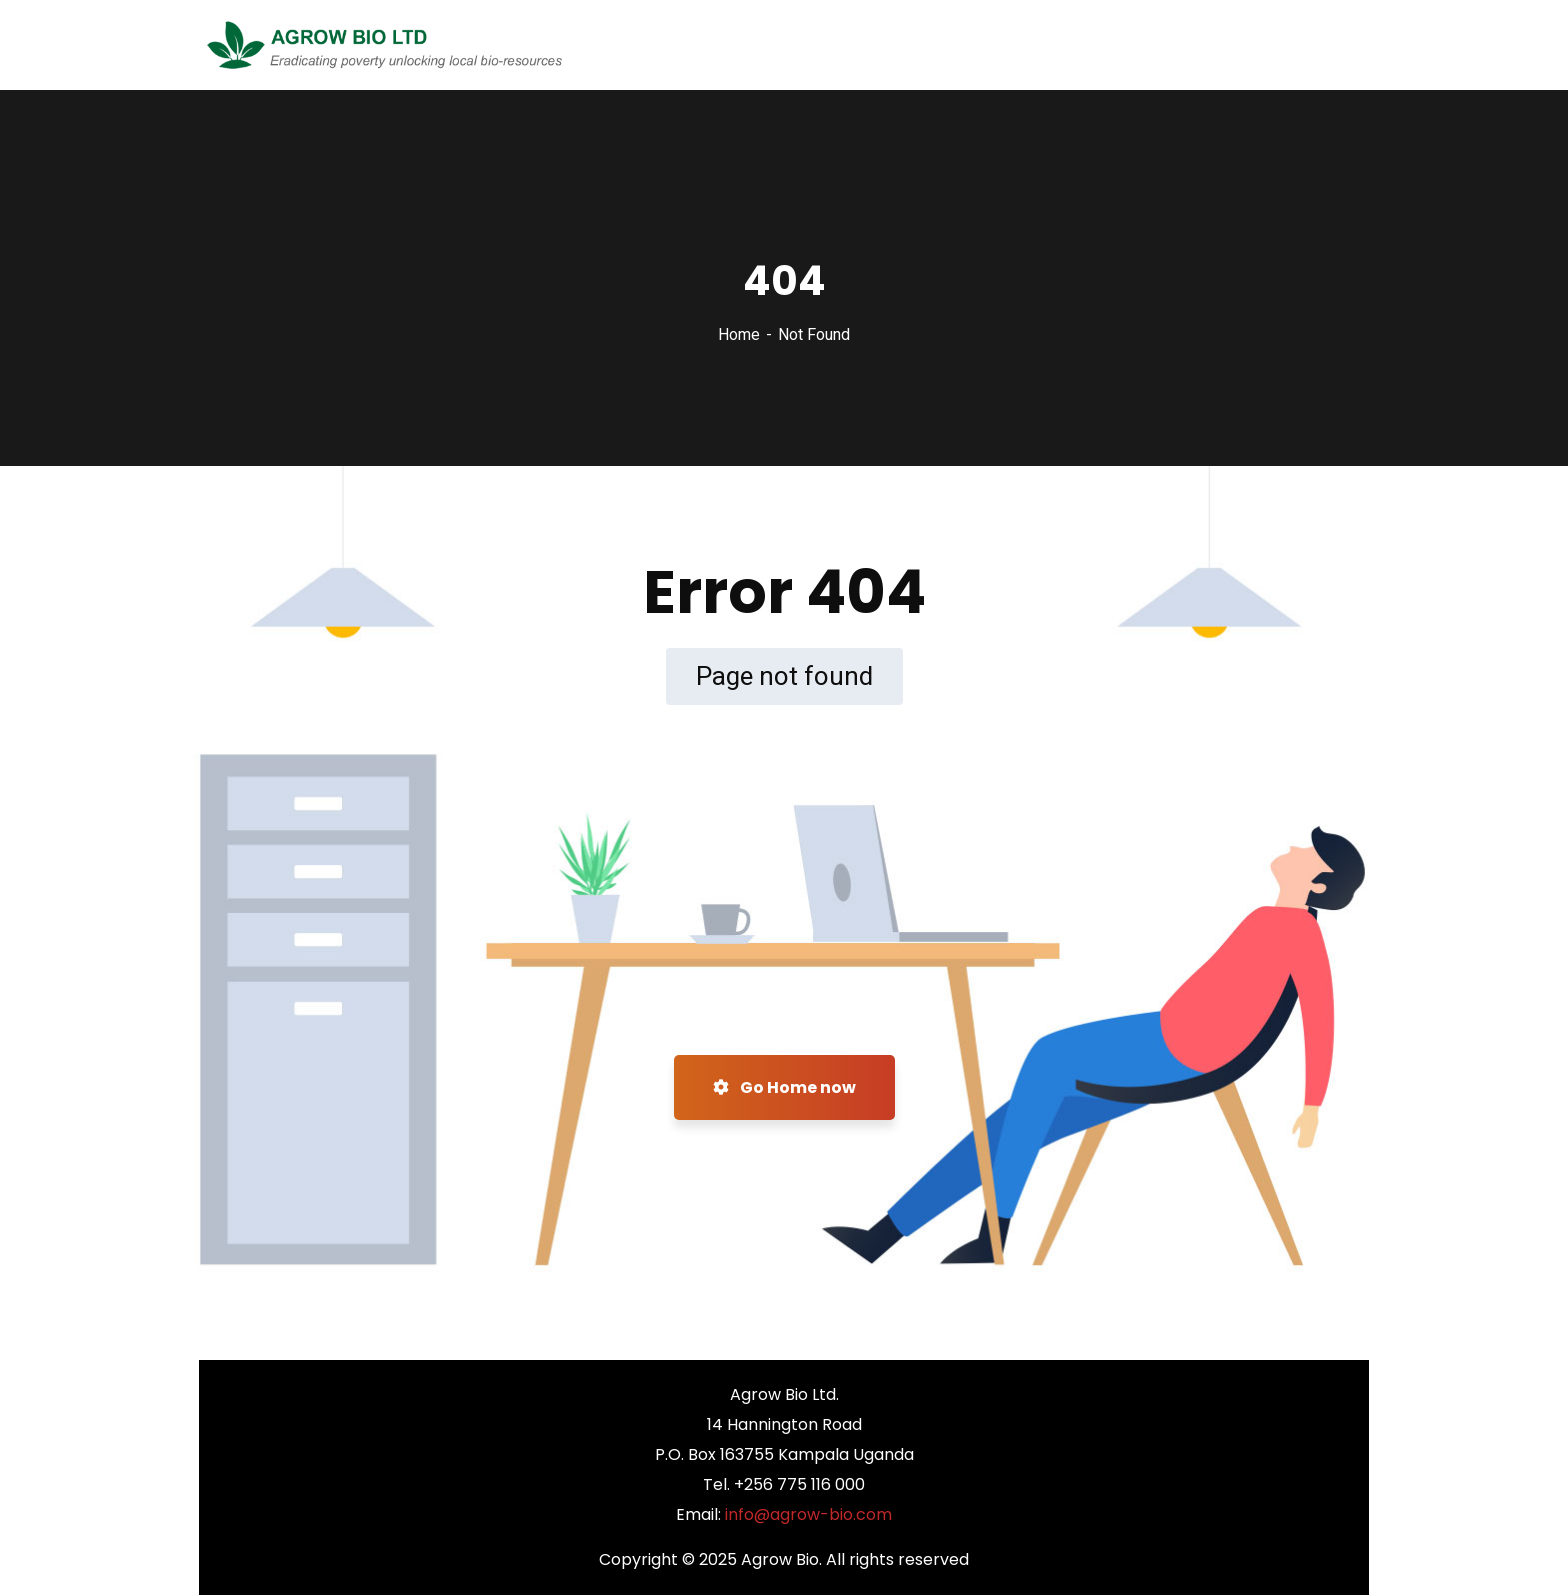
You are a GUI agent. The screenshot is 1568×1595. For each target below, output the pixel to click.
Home (739, 334)
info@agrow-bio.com (808, 1514)
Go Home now (784, 1087)
